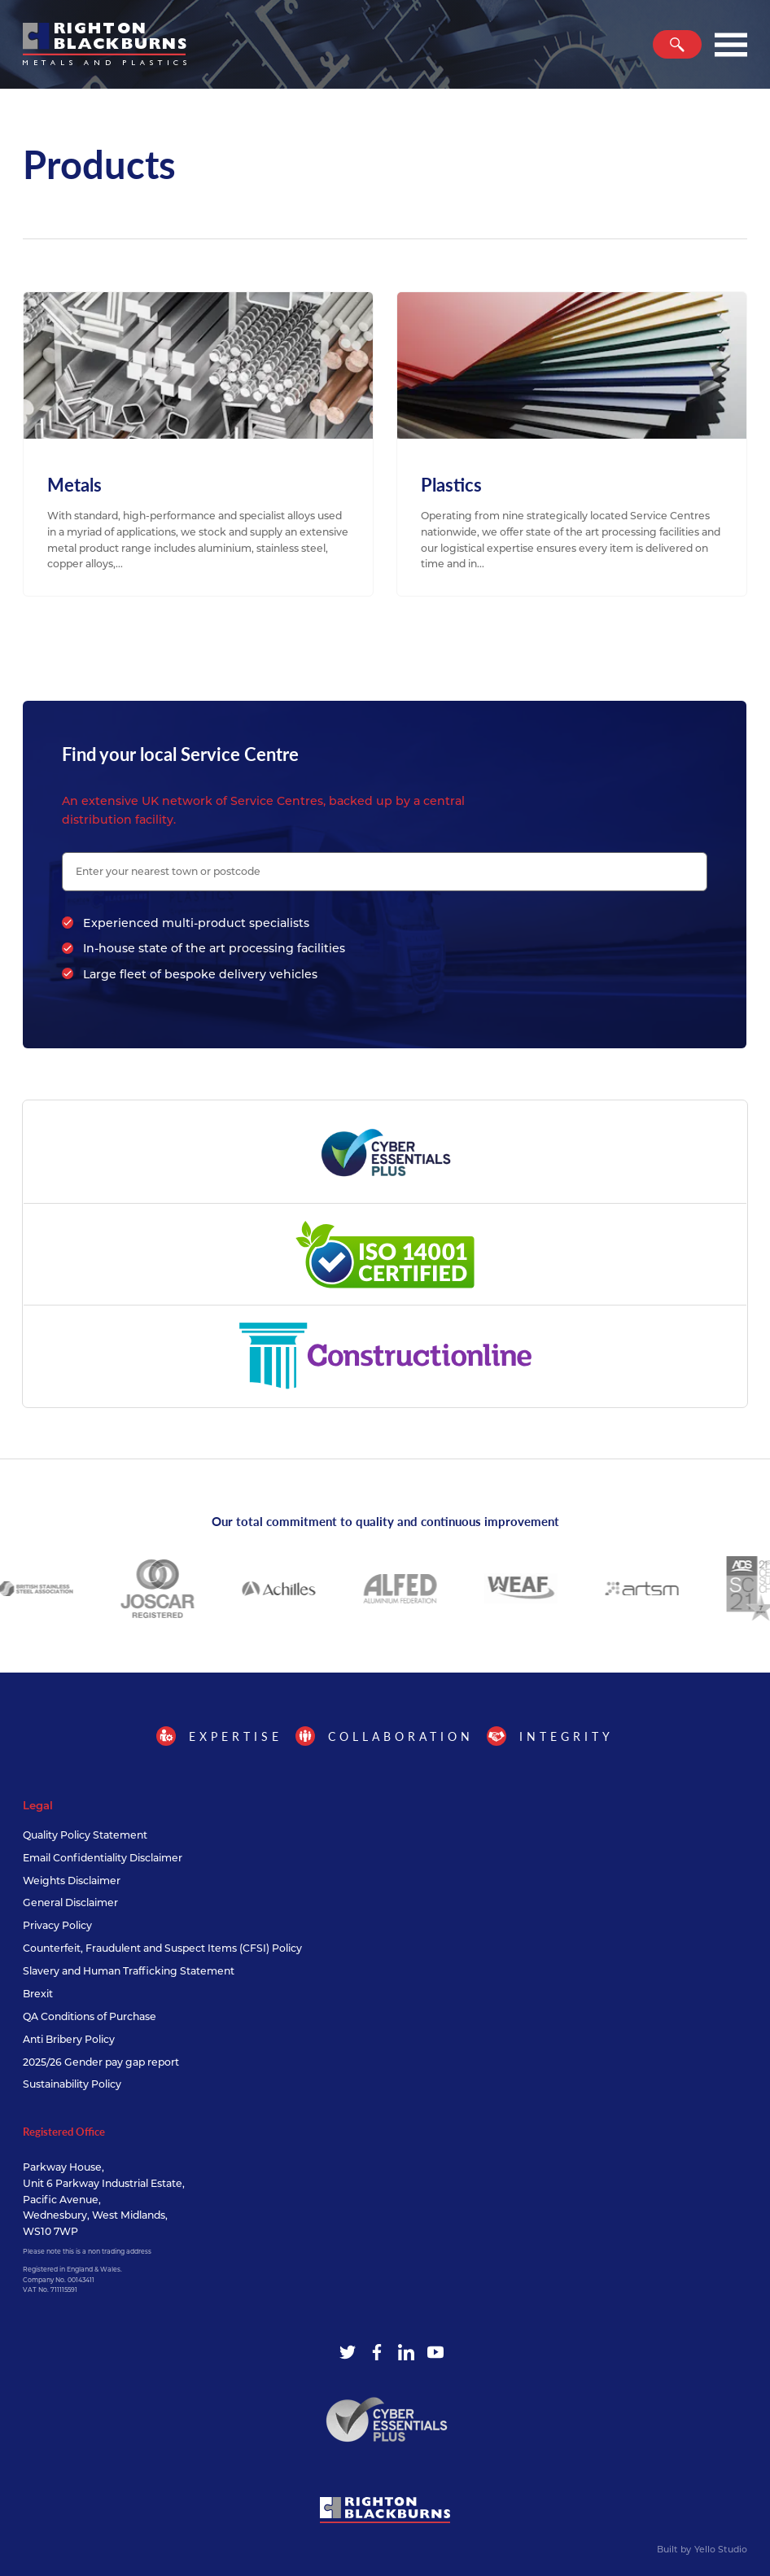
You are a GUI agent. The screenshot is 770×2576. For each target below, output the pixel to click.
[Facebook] (377, 2352)
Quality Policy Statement (85, 1835)
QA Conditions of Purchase (89, 2016)
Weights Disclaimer (71, 1880)
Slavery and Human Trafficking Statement (128, 1971)
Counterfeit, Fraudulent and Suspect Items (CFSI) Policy (162, 1948)
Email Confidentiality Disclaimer (102, 1858)
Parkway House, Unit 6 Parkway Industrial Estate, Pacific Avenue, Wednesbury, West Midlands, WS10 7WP (104, 2199)
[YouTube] (435, 2352)
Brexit (38, 1994)
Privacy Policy (57, 1925)
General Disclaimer (70, 1902)
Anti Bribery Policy (69, 2039)
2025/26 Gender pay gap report (101, 2062)
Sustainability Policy (72, 2084)
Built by (701, 2549)
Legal (38, 1805)
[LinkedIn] (406, 2352)
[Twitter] (347, 2352)
